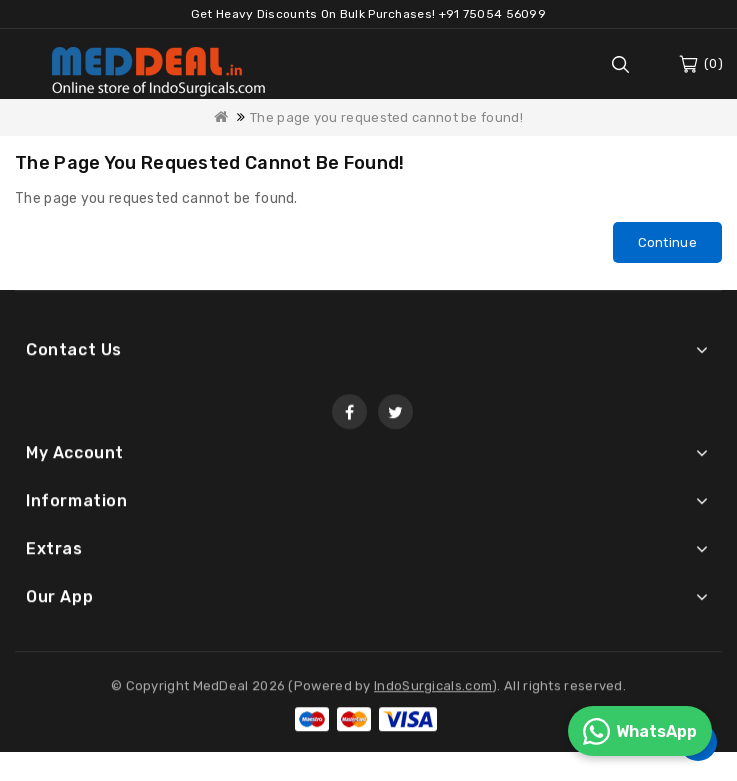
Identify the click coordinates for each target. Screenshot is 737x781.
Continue (667, 242)
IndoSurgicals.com (433, 688)
